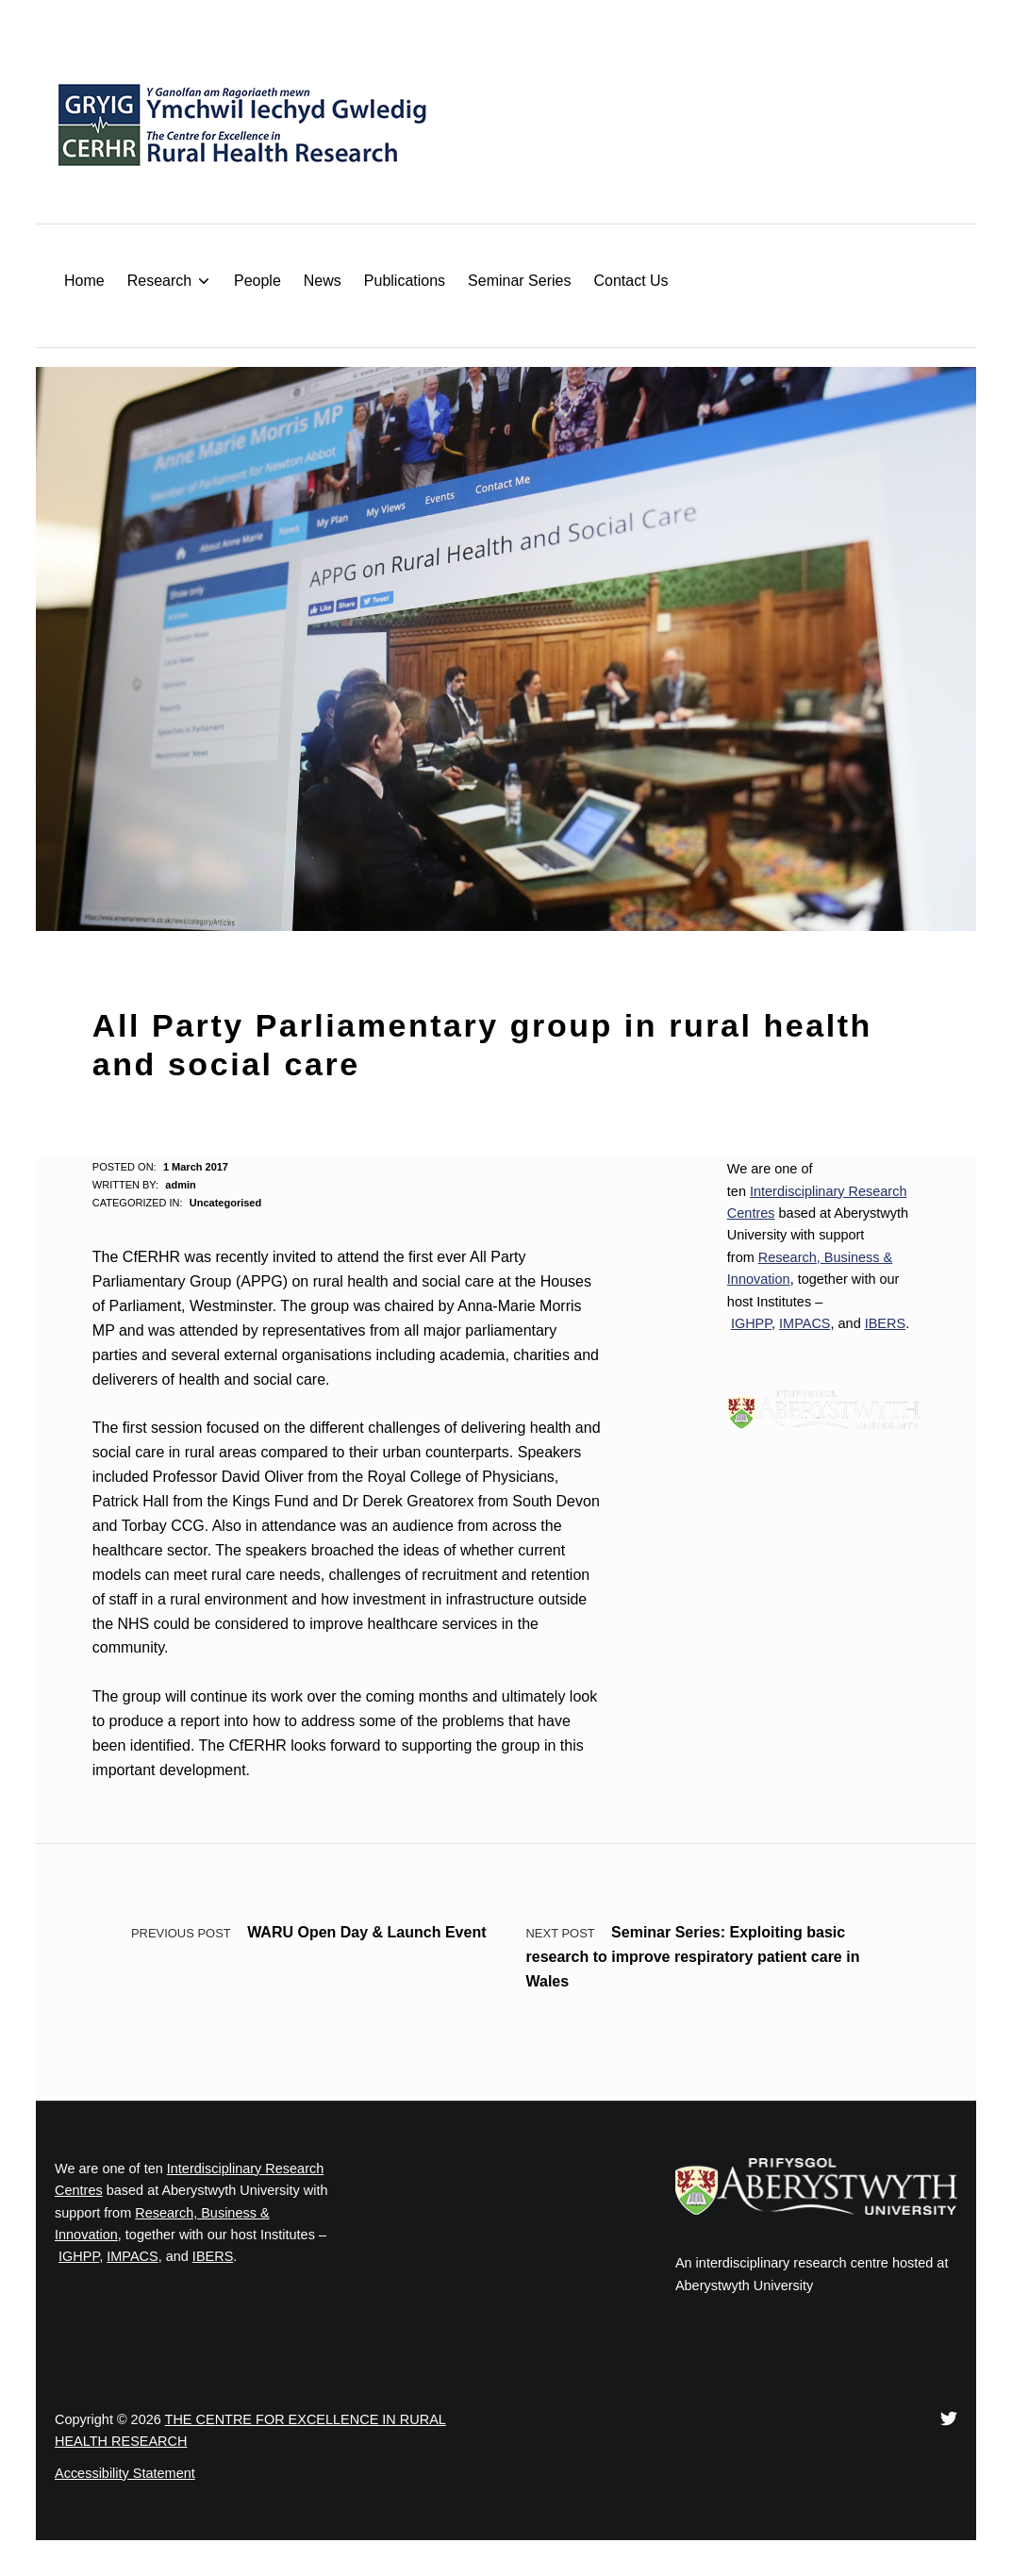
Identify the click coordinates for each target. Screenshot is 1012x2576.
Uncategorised (225, 1202)
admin (180, 1184)
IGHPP (751, 1323)
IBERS (885, 1323)
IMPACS (804, 1323)
